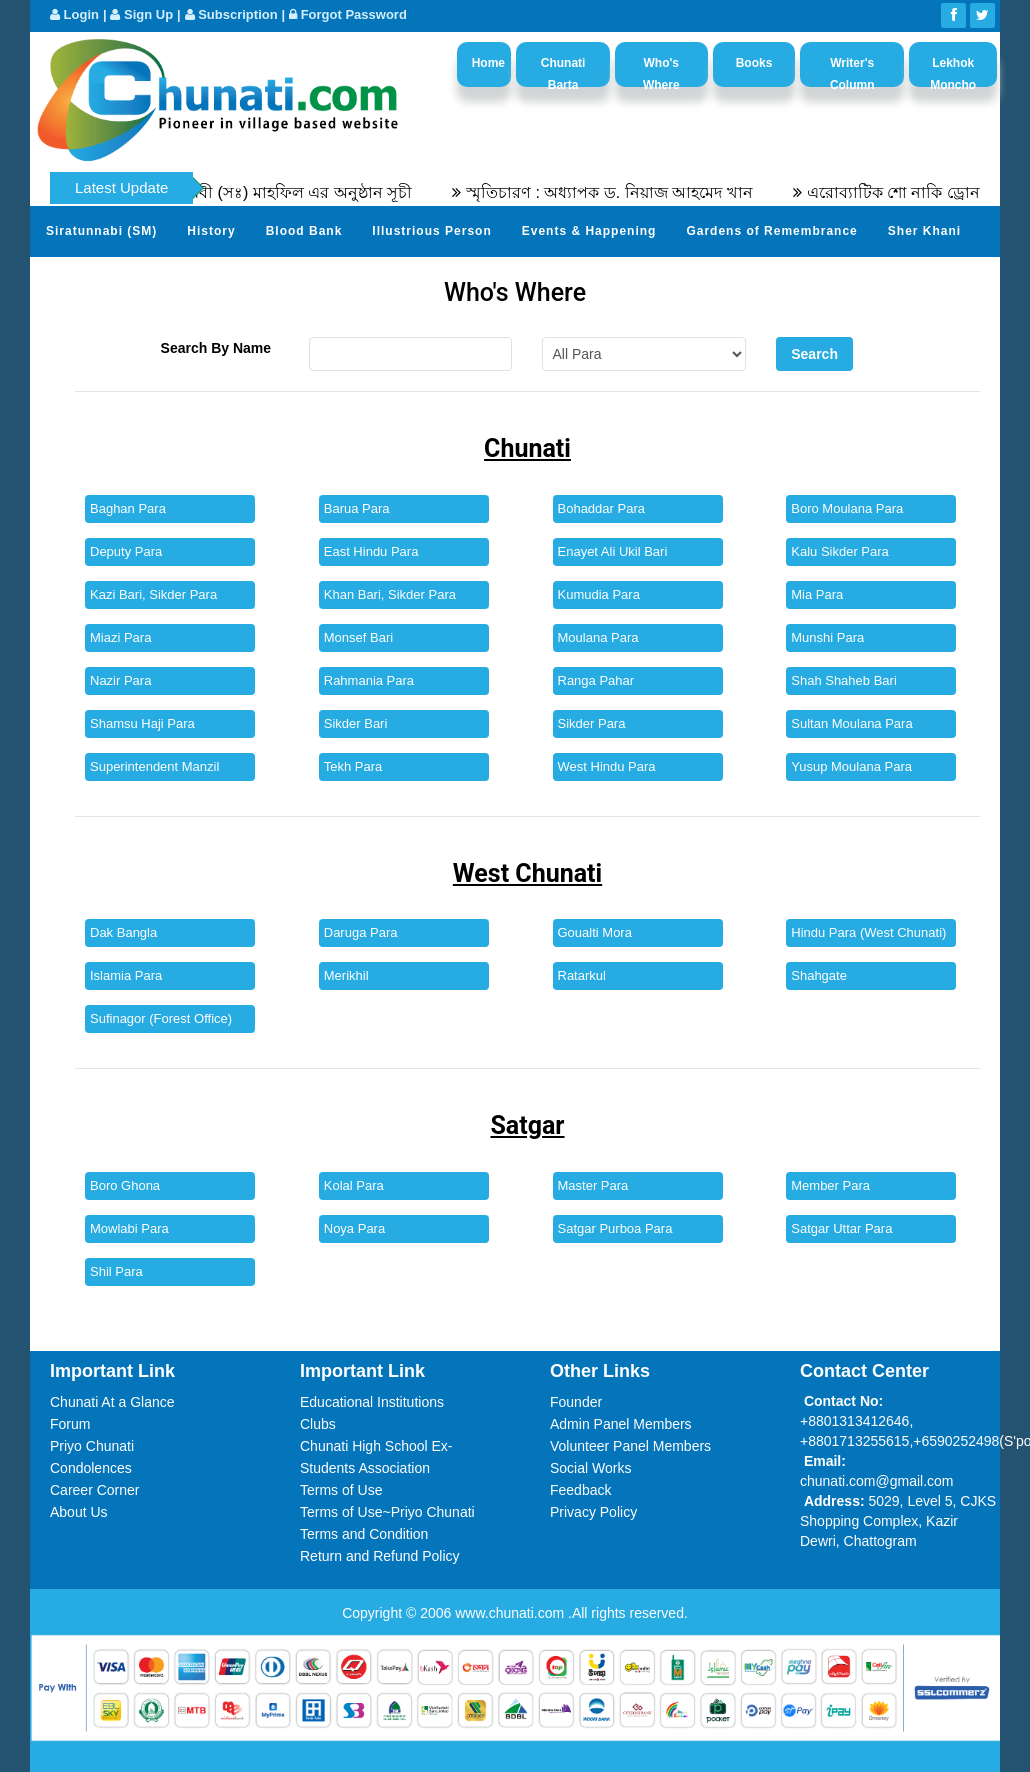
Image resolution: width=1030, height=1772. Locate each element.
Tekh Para (353, 766)
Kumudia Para (599, 594)
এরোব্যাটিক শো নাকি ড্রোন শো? (925, 192)
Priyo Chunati (92, 1446)
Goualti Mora (595, 932)
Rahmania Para (369, 680)
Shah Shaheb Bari (844, 680)
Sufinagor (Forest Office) (161, 1018)
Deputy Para (126, 551)
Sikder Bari (356, 723)
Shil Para (116, 1271)
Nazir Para (120, 680)
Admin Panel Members (621, 1424)
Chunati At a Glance (112, 1402)
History (211, 231)
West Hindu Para (607, 766)
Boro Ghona (125, 1185)
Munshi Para (827, 637)
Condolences (91, 1468)
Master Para (593, 1185)
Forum (70, 1424)
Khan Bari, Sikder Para (390, 594)
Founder (576, 1402)
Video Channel (356, 280)
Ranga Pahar (596, 680)
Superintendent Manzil (154, 766)
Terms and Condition (364, 1534)
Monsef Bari (358, 637)
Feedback (580, 1490)
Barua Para (357, 508)
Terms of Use (341, 1490)
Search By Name (216, 348)
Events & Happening (589, 231)
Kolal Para (354, 1185)
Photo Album (235, 280)
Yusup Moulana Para (851, 766)
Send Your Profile (104, 280)
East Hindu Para (371, 551)
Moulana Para (598, 637)
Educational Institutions (372, 1402)
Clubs (318, 1424)
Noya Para (354, 1228)
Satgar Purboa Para (615, 1228)
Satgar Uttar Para (841, 1228)
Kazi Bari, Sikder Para (153, 594)
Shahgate (819, 975)
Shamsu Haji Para (142, 723)
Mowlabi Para (129, 1228)
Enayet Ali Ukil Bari (613, 551)
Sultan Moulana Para (851, 723)
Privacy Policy (593, 1512)
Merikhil (346, 975)
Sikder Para (592, 723)
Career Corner (94, 1490)
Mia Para (817, 594)
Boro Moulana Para (847, 508)
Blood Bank (304, 231)
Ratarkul (582, 975)
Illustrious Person (431, 231)
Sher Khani (924, 231)
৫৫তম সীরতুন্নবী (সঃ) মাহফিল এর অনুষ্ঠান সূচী (275, 192)
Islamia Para (126, 975)
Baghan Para (128, 508)
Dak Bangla (123, 932)
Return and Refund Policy (380, 1556)
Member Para (830, 1185)
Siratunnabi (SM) (101, 231)
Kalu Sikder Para (840, 551)
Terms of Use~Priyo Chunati (387, 1512)
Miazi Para (120, 637)
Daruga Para (361, 932)
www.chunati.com (511, 1613)
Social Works (590, 1468)
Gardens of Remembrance (771, 231)
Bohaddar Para (601, 508)
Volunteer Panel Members (630, 1446)
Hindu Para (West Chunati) (868, 932)
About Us (79, 1512)
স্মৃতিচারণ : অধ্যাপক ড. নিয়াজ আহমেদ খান (625, 192)
